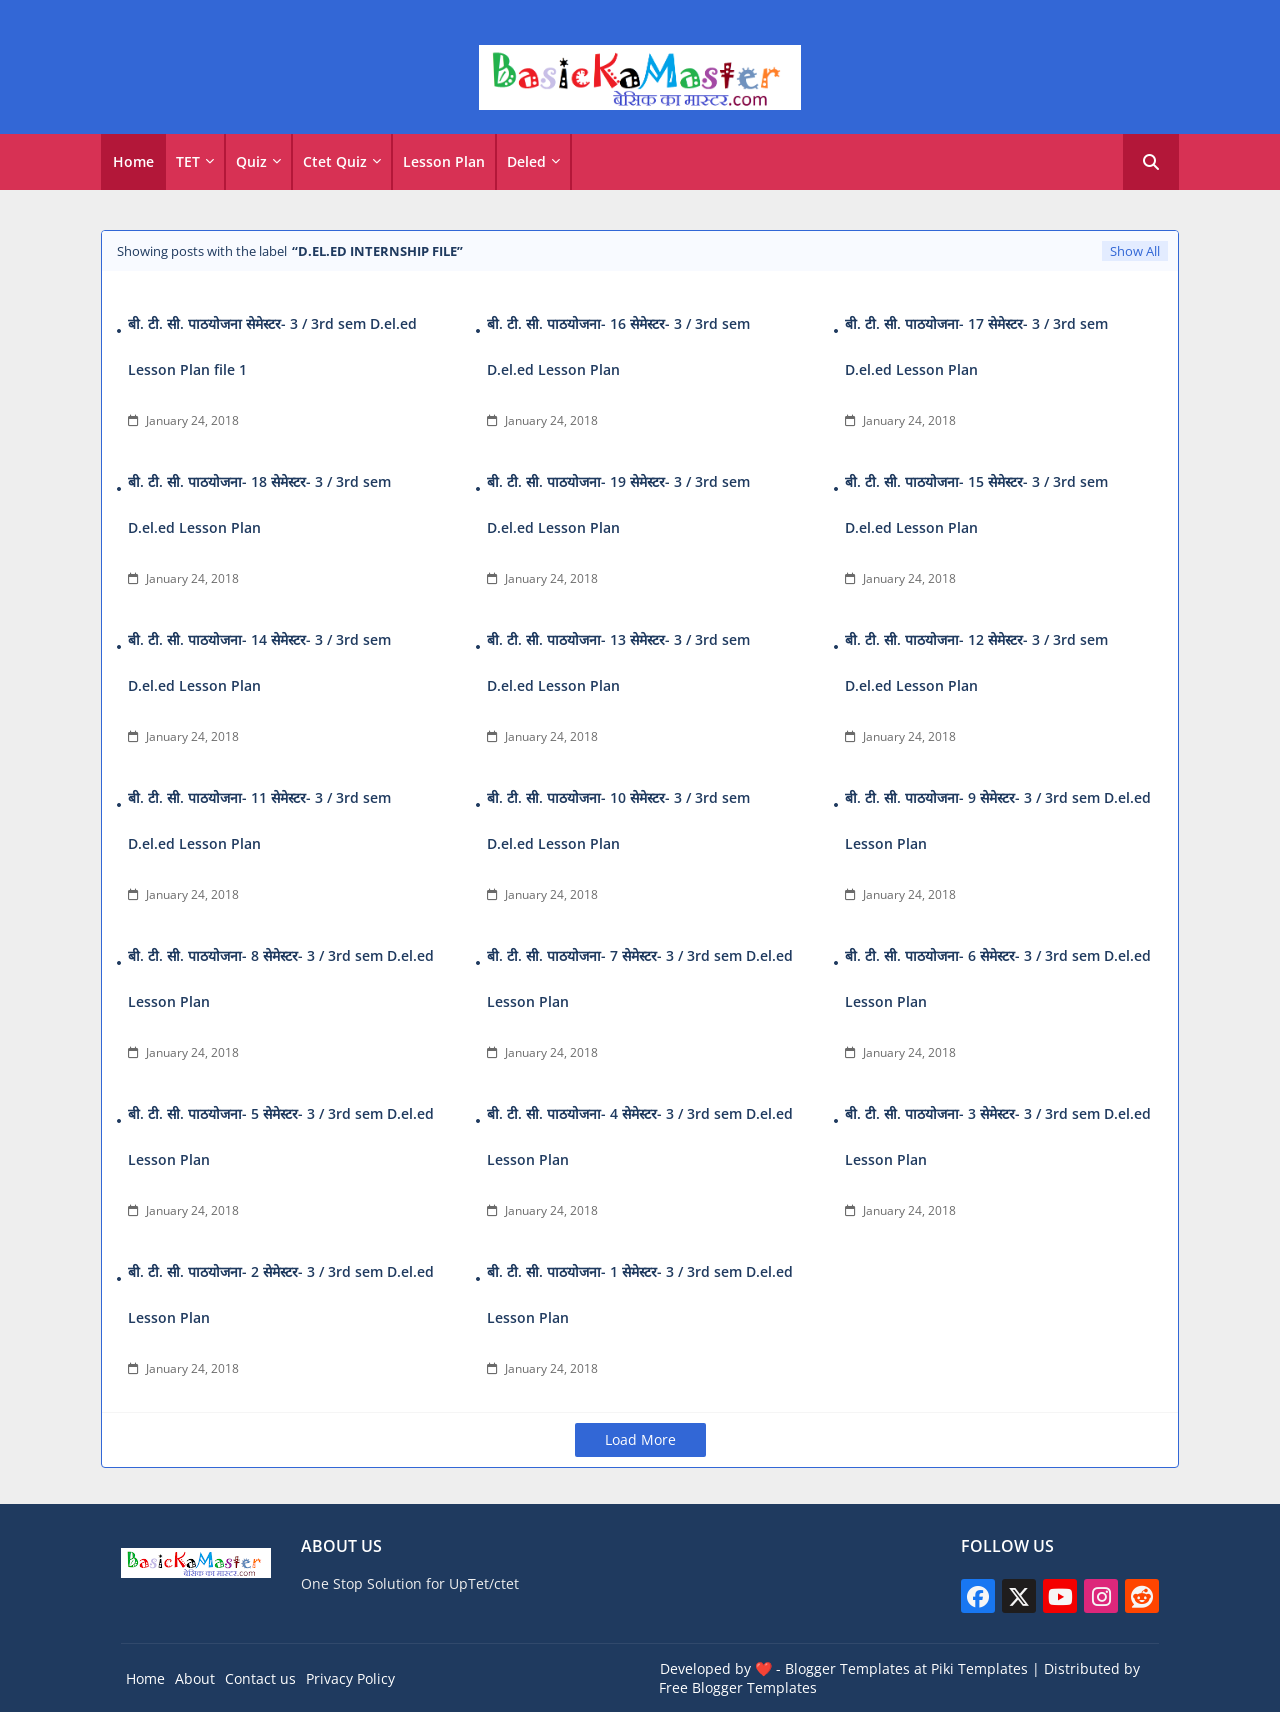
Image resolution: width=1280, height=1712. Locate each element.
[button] (1151, 162)
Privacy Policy (350, 1678)
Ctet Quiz (335, 161)
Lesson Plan (444, 161)
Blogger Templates (847, 1668)
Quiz (251, 161)
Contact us (260, 1678)
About (195, 1678)
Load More (640, 1439)
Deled (526, 161)
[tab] (133, 162)
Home (133, 161)
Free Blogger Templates (738, 1687)
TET (188, 161)
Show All (1135, 251)
